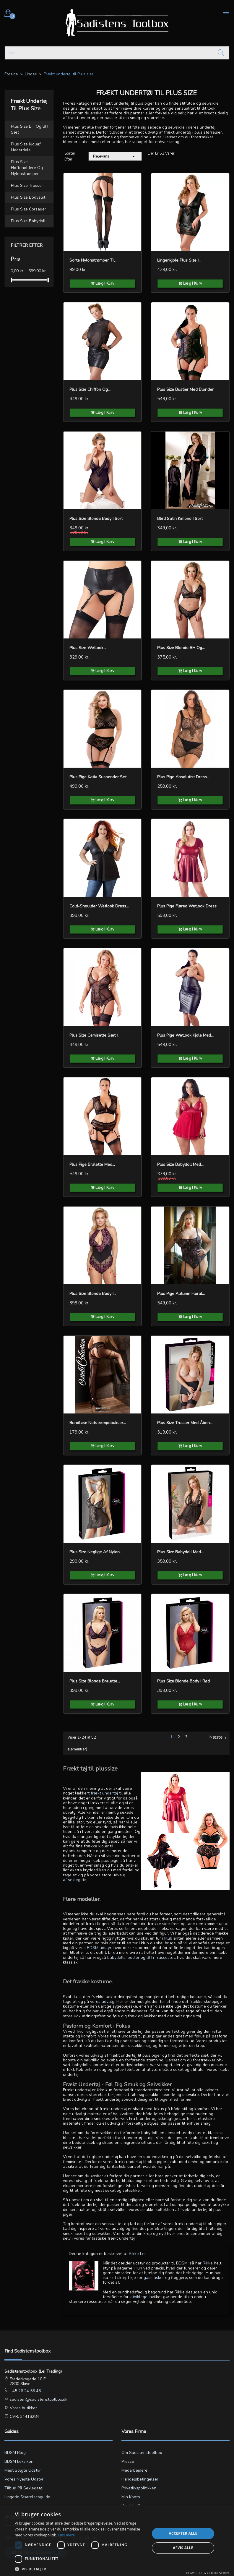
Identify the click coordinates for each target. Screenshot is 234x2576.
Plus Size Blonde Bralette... (94, 1681)
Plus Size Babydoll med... (180, 1164)
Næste (218, 1737)
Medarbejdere (134, 2470)
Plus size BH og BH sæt (29, 129)
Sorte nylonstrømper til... (93, 260)
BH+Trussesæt (161, 1957)
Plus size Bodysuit (28, 197)
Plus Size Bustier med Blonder (185, 389)
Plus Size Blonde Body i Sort (96, 518)
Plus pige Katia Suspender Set (97, 777)
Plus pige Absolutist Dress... (183, 777)
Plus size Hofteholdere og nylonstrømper (27, 167)
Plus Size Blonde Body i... (92, 1293)
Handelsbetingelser (139, 2479)
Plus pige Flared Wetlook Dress (187, 906)
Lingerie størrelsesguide (27, 2497)
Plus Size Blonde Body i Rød (183, 1681)
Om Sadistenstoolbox (141, 2452)
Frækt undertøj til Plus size (29, 105)
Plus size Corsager (28, 209)
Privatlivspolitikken (138, 2488)
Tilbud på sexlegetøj (23, 2488)
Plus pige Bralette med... (92, 1164)
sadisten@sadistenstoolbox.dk (38, 2399)
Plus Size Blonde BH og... (181, 648)
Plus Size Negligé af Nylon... (95, 1552)
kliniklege (138, 2297)
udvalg (108, 2001)
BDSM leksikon (18, 2461)
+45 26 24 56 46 (25, 2391)
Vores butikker (23, 2408)
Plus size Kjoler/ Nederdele (26, 147)
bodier (133, 1957)
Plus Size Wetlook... (87, 648)
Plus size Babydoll (28, 221)
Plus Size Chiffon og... (89, 389)
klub (168, 1938)
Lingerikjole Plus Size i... (179, 260)
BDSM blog (15, 2452)
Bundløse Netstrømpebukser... (97, 1423)
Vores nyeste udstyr (23, 2479)
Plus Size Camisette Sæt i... (94, 1035)
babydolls (116, 1957)
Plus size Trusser (27, 185)
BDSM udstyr (99, 1948)
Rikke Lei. (137, 2253)
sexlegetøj (77, 1880)
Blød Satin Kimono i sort (180, 518)
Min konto (130, 2497)
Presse (127, 2461)
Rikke (208, 2263)
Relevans (115, 156)
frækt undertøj (104, 1793)
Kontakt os (131, 2506)
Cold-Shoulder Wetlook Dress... (99, 906)
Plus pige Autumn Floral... (181, 1293)
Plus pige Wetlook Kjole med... (185, 1035)
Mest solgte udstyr (22, 2470)
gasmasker (154, 2277)
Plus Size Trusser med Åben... (184, 1423)
